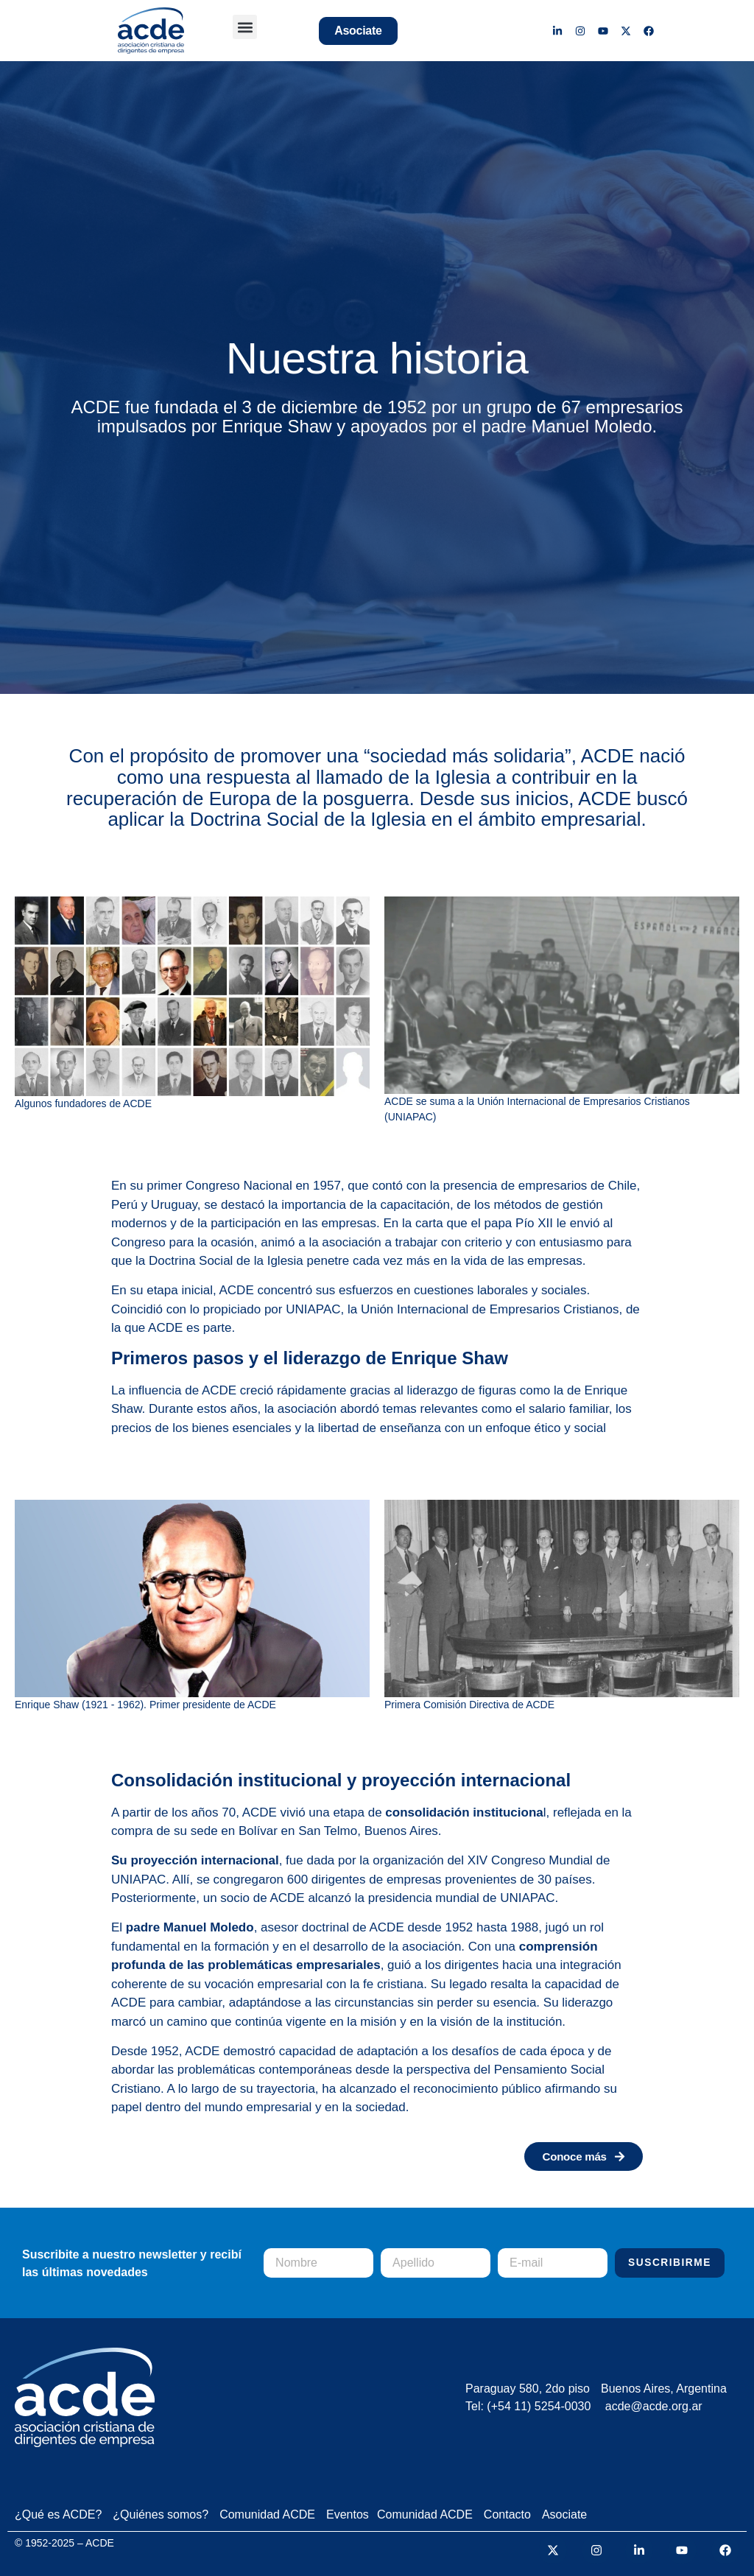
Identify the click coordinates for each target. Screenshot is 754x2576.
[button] (245, 27)
